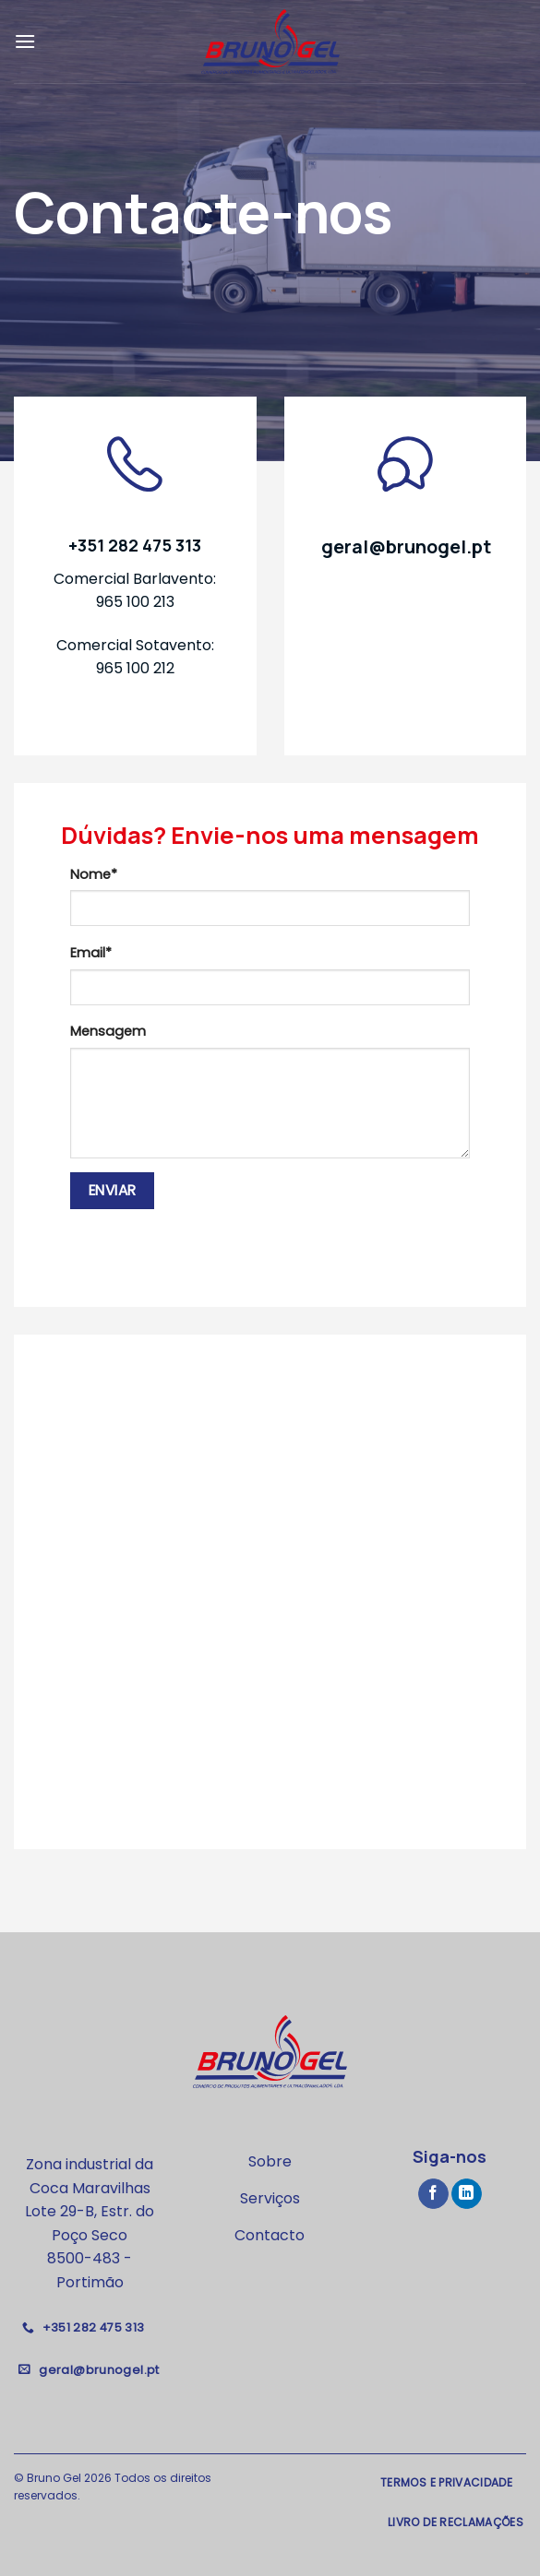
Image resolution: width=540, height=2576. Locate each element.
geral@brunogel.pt (406, 546)
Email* (91, 953)
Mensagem (108, 1031)
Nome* (93, 874)
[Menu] (25, 41)
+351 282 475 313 (134, 545)
